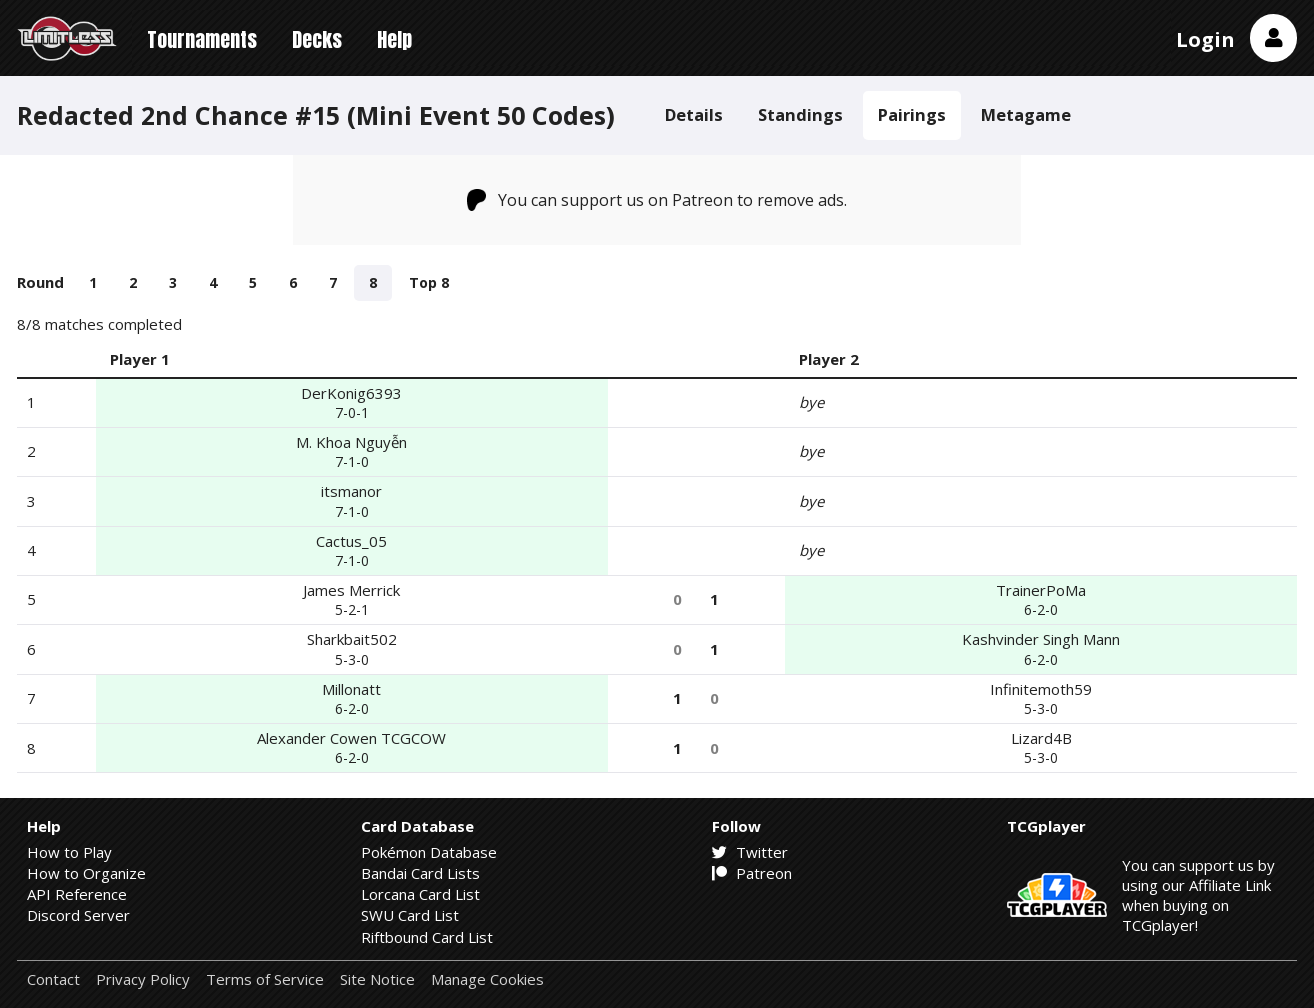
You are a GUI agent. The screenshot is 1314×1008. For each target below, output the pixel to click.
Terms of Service (265, 979)
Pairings (912, 114)
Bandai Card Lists (420, 873)
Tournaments (202, 39)
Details (694, 114)
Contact (53, 979)
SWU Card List (410, 915)
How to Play (69, 852)
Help (394, 39)
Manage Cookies (487, 979)
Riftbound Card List (427, 937)
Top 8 (429, 282)
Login (1205, 39)
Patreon (752, 873)
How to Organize (86, 873)
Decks (317, 39)
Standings (800, 114)
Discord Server (78, 915)
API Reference (77, 894)
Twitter (750, 852)
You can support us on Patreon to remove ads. (657, 200)
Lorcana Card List (420, 894)
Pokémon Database (429, 852)
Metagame (1026, 114)
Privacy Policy (143, 979)
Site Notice (377, 979)
